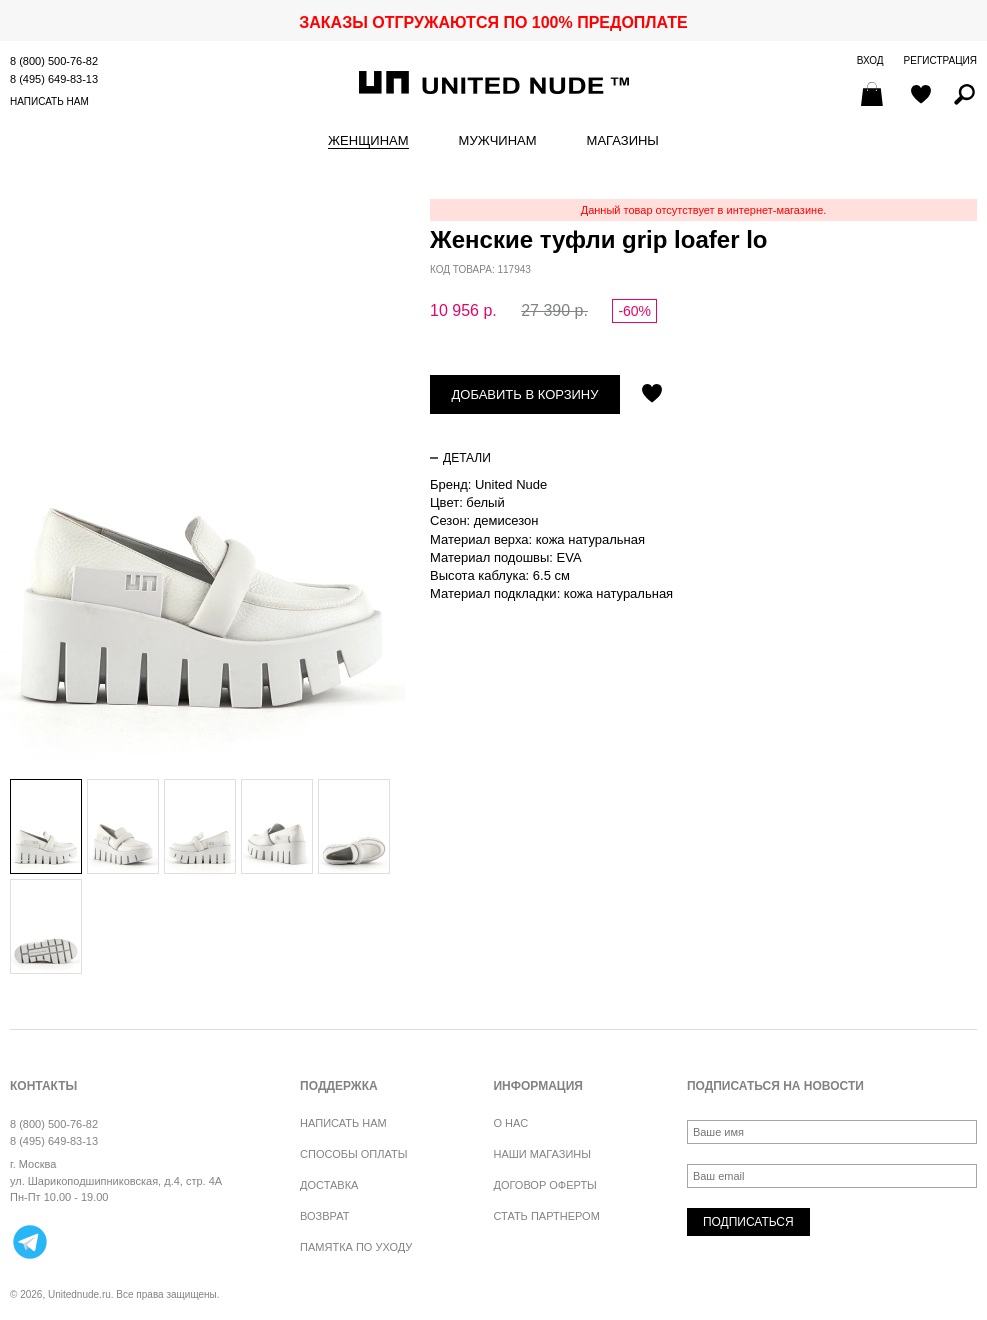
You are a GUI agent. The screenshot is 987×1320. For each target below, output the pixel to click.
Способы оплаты (353, 1154)
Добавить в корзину (525, 394)
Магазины (623, 141)
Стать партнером (546, 1216)
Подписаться (748, 1222)
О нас (510, 1123)
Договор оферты (544, 1185)
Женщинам (368, 141)
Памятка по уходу (356, 1247)
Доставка (329, 1185)
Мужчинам (498, 141)
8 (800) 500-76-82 (54, 61)
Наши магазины (542, 1154)
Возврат (324, 1216)
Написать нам (49, 101)
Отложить (652, 395)
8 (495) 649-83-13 (54, 79)
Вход (870, 60)
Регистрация (940, 60)
